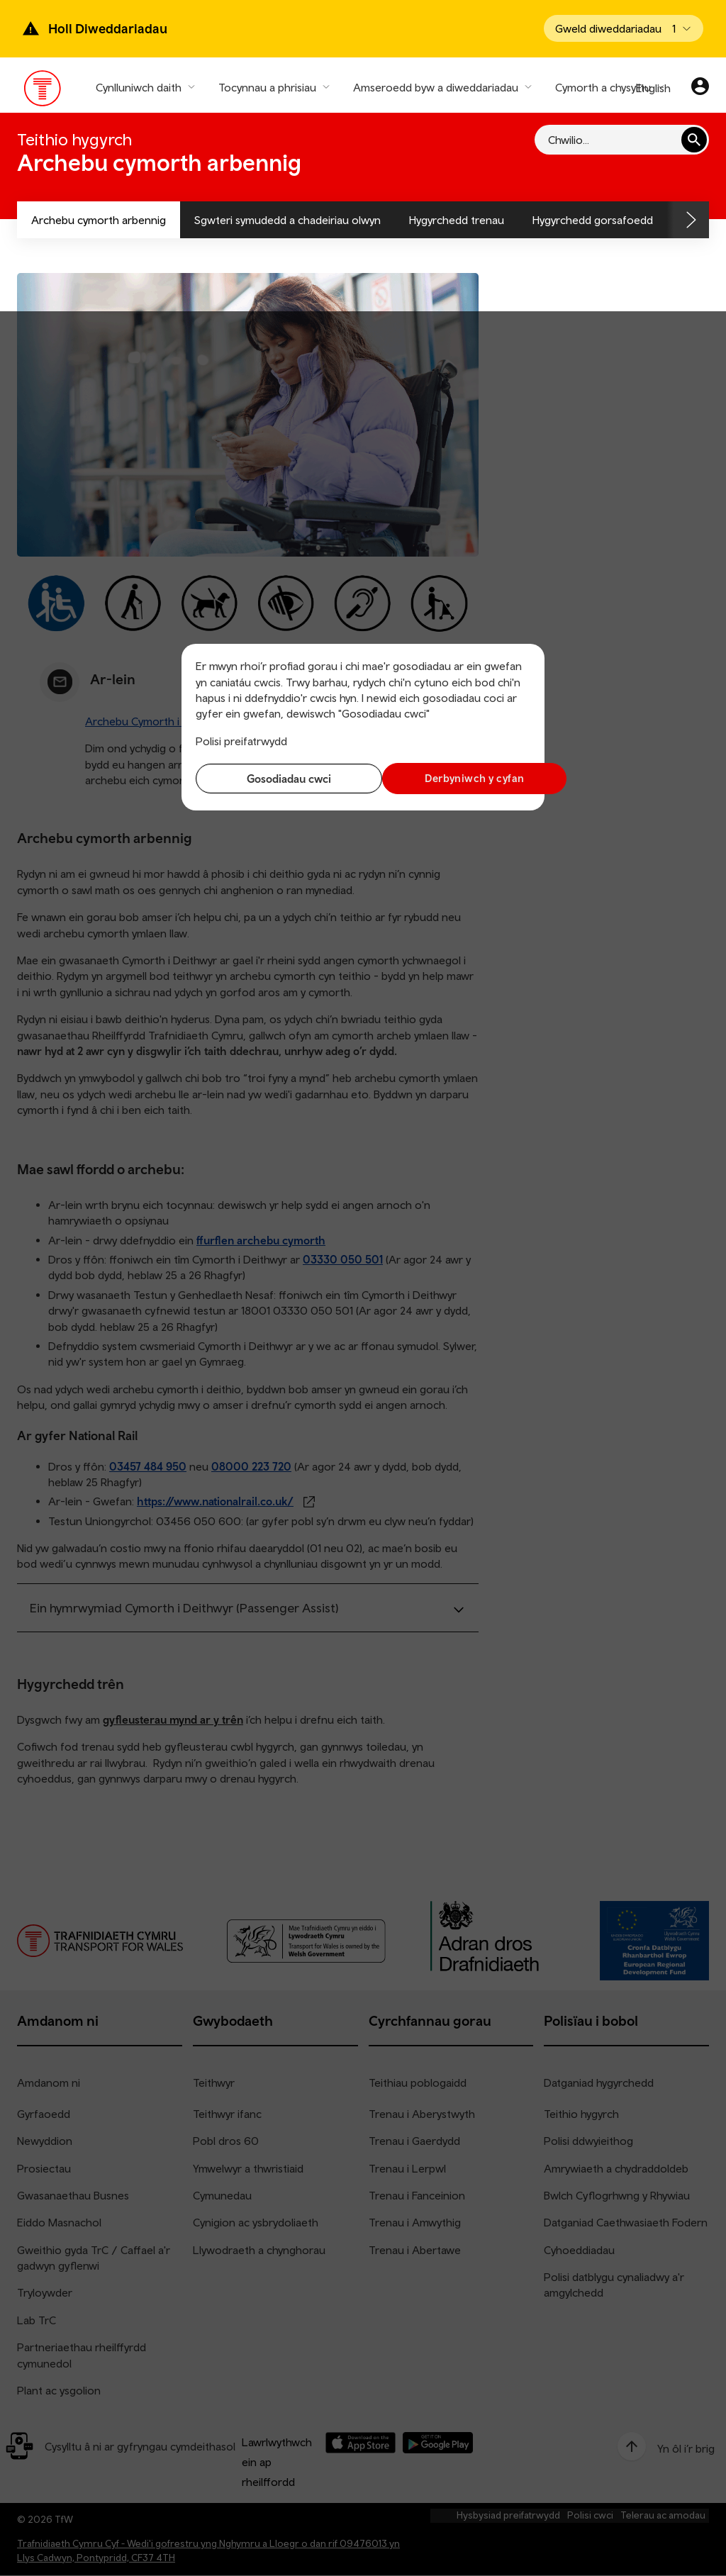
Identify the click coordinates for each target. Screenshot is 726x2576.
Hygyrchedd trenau (456, 219)
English (653, 88)
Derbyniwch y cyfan (450, 778)
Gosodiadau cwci (276, 778)
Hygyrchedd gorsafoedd (592, 219)
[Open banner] (623, 28)
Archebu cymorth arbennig (98, 219)
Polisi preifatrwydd (241, 741)
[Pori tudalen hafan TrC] (43, 91)
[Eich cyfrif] (700, 88)
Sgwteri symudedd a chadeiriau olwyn (287, 219)
